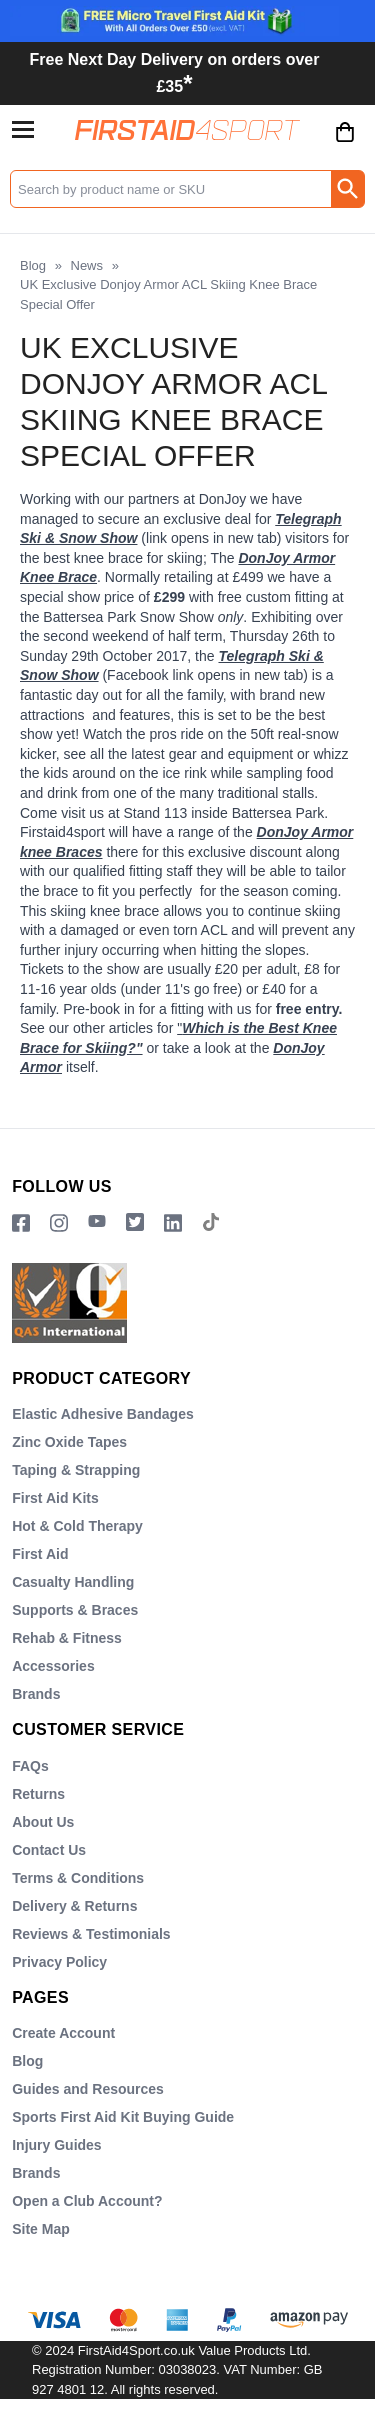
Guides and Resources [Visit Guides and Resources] (88, 2089)
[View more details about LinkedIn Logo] (173, 1223)
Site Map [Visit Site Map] (41, 2229)
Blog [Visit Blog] (27, 2061)
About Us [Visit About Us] (43, 1822)
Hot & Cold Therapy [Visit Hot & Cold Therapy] (77, 1526)
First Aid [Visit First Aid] (40, 1554)
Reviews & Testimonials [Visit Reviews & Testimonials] (91, 1934)
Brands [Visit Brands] (36, 1694)
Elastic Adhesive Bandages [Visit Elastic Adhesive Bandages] (103, 1414)
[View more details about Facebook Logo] (21, 1223)
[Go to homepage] (187, 129)
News (87, 265)
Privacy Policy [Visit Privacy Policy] (59, 1962)
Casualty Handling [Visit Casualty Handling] (73, 1582)
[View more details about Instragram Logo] (59, 1223)
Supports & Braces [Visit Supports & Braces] (75, 1610)
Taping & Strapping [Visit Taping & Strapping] (76, 1470)
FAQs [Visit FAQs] (30, 1766)
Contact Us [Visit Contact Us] (49, 1850)
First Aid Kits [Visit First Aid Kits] (55, 1498)
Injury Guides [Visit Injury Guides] (56, 2145)
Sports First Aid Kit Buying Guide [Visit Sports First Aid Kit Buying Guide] (123, 2117)
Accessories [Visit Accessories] (53, 1666)
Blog (33, 265)
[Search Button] (347, 189)
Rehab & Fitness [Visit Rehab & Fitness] (67, 1638)
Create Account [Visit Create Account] (63, 2033)
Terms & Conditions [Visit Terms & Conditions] (78, 1878)
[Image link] (135, 1223)
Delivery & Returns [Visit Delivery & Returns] (74, 1906)
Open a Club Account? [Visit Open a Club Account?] (87, 2201)
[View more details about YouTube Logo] (97, 1223)
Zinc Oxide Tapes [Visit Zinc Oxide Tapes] (69, 1442)
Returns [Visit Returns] (38, 1794)
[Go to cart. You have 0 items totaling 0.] (345, 147)
